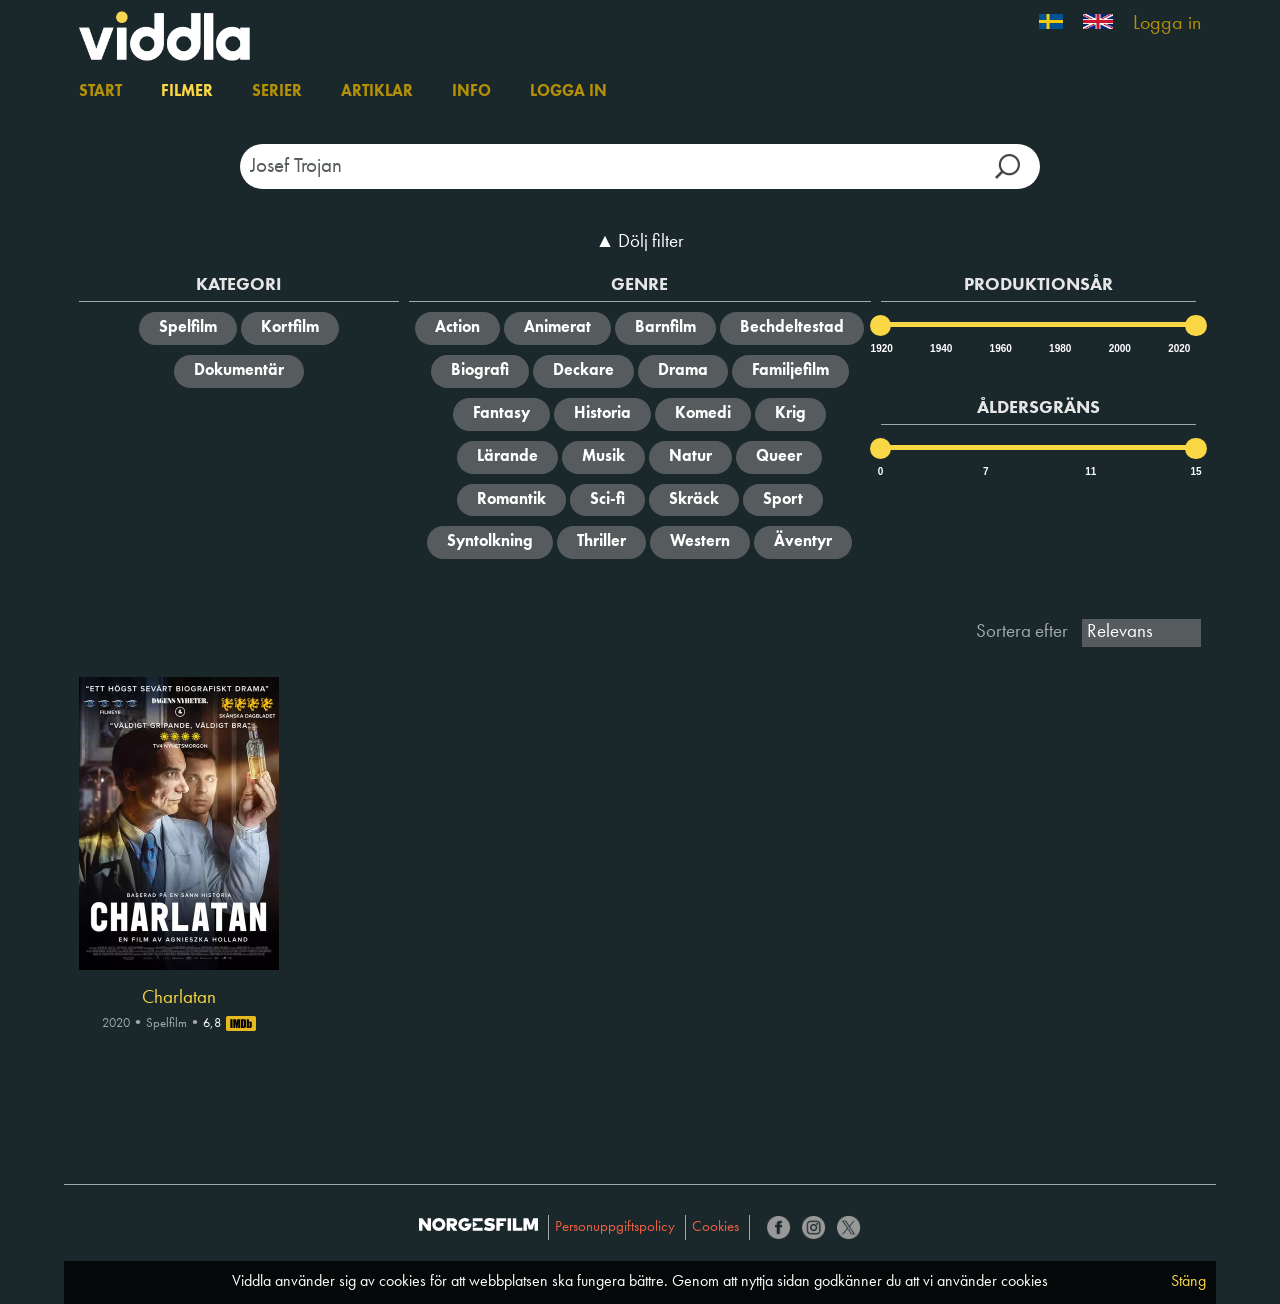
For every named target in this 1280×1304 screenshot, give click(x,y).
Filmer (187, 92)
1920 (881, 348)
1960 (1000, 348)
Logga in (1167, 24)
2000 (1119, 348)
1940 (940, 348)
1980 (1059, 348)
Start (100, 92)
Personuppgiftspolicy (615, 1227)
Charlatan (179, 998)
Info (471, 92)
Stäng (1188, 1282)
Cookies (715, 1227)
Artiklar (377, 92)
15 (1195, 471)
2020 (1178, 348)
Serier (277, 92)
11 (1090, 471)
